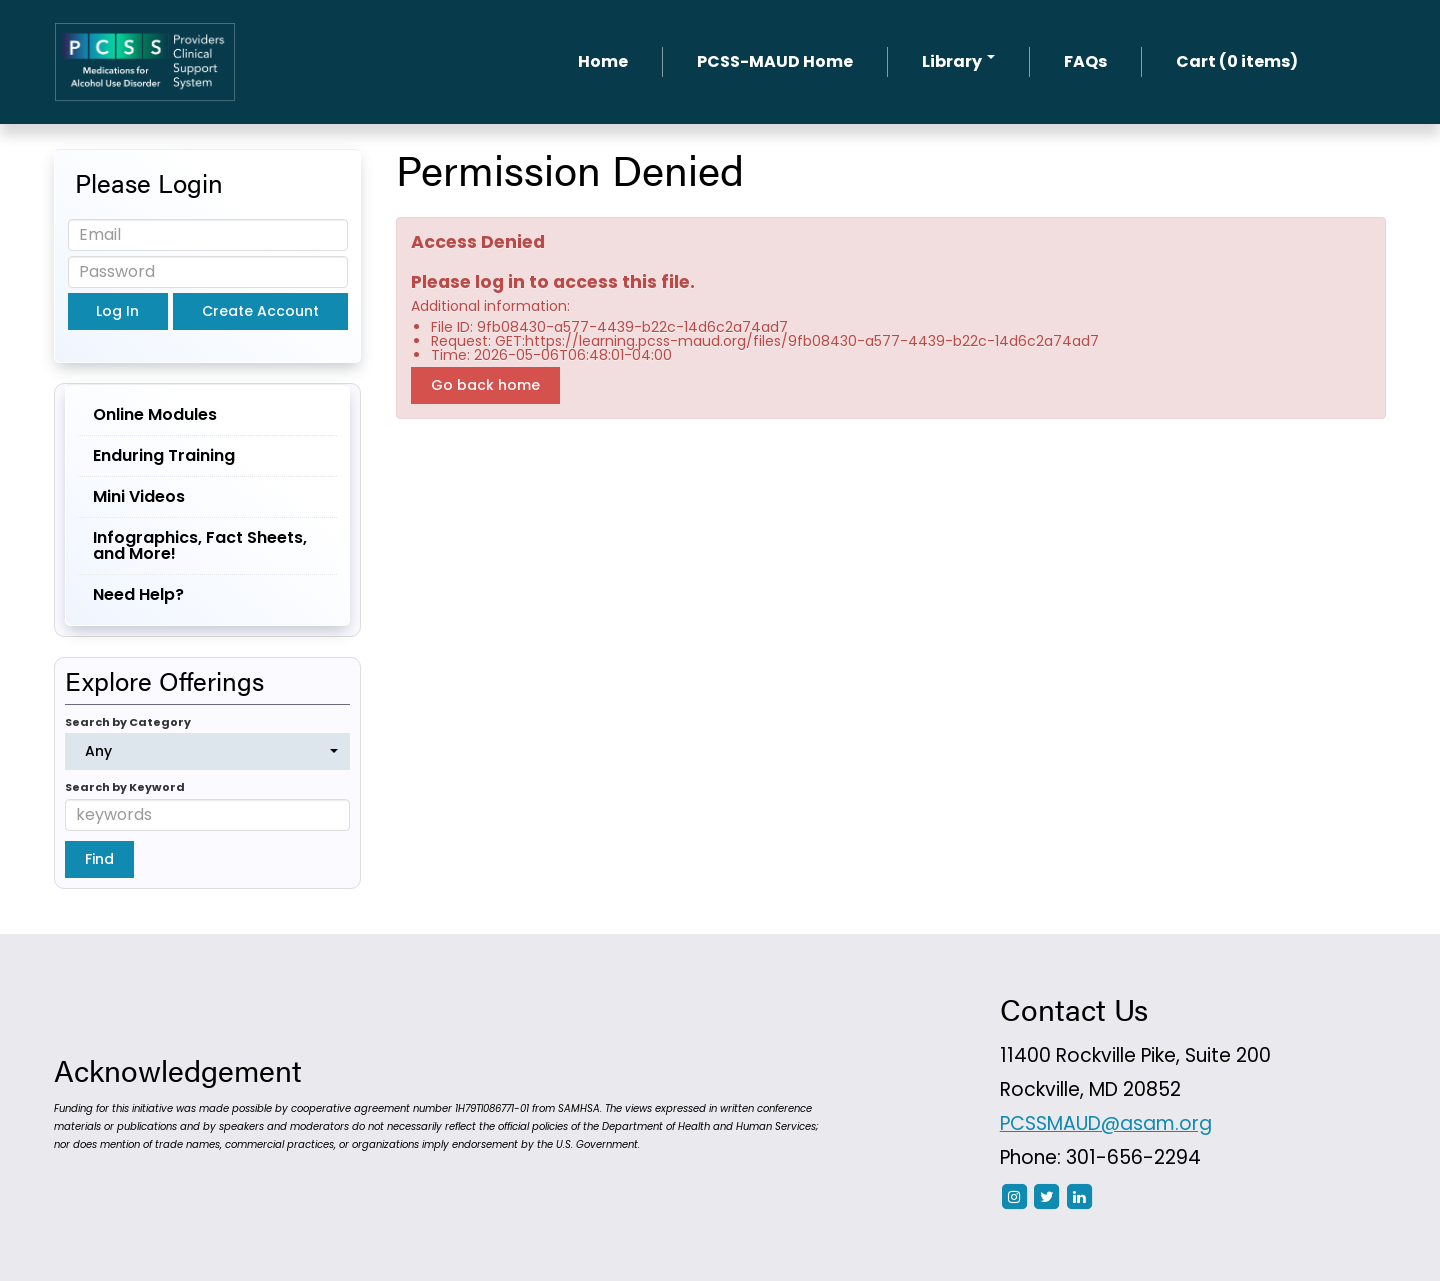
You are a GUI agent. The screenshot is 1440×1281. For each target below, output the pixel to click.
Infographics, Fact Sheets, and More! (200, 545)
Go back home (485, 385)
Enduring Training (164, 455)
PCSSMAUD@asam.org (1106, 1123)
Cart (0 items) (1237, 61)
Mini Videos (139, 496)
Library (958, 61)
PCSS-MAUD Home (775, 61)
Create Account (260, 311)
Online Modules (155, 414)
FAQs (1085, 61)
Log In (117, 311)
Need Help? (138, 594)
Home (603, 61)
